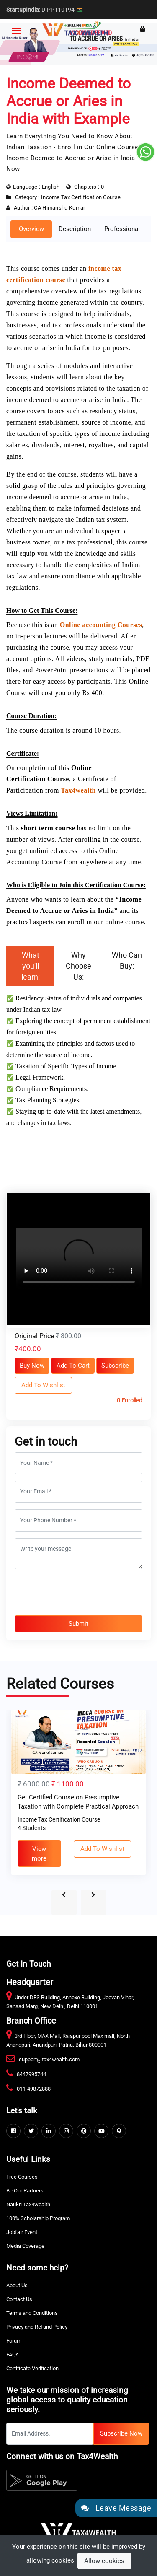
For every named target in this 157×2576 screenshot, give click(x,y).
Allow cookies (104, 2561)
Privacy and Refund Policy (36, 2327)
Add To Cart (73, 1365)
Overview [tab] (31, 229)
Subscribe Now (121, 2433)
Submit (78, 1623)
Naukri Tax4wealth (28, 2204)
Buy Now (32, 1365)
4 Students (32, 1827)
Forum (13, 2341)
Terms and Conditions (32, 2313)
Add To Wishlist (43, 1385)
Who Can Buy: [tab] (127, 960)
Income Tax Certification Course (81, 197)
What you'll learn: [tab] (30, 966)
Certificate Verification (32, 2368)
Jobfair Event (21, 2232)
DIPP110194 (44, 9)
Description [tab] (75, 229)
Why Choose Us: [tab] (78, 966)
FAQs (12, 2354)
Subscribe (115, 1365)
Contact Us (19, 2299)
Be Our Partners (25, 2190)
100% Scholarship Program (38, 2218)
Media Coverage (25, 2246)
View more (39, 1853)
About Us (17, 2285)
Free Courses (22, 2177)
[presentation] (78, 1592)
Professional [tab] (122, 229)
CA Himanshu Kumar (59, 208)
